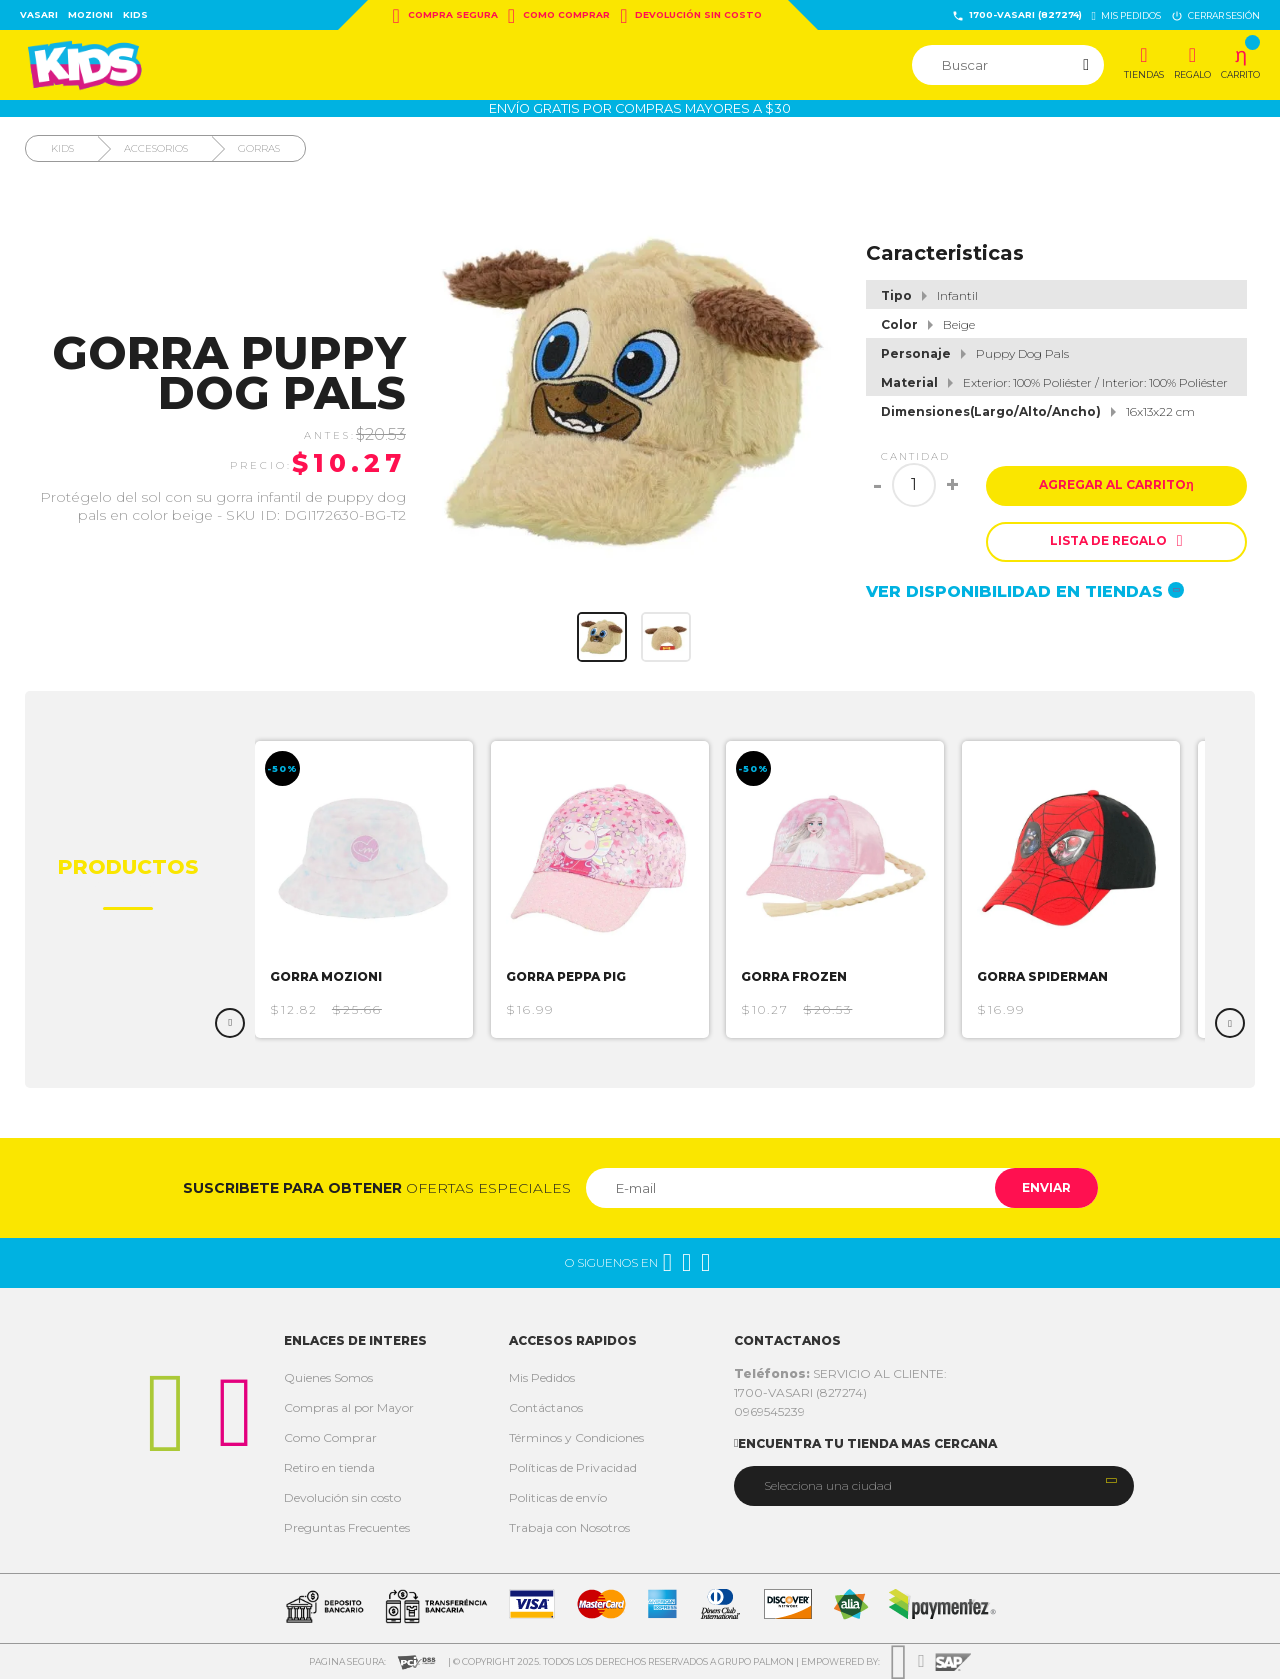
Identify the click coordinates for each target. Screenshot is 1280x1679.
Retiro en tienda (329, 1467)
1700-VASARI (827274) (1017, 15)
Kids (135, 14)
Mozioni (90, 14)
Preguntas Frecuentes (347, 1527)
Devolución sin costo (691, 16)
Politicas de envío (558, 1497)
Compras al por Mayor (349, 1407)
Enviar (1043, 1187)
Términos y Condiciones (576, 1437)
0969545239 (769, 1411)
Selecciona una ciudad (828, 1485)
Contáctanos (546, 1407)
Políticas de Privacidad (573, 1467)
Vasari (39, 14)
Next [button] (1230, 1023)
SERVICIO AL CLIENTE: (840, 1373)
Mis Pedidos (542, 1377)
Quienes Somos (328, 1377)
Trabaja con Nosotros (569, 1527)
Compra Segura (445, 16)
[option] (374, 889)
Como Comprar (559, 16)
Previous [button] (230, 1023)
